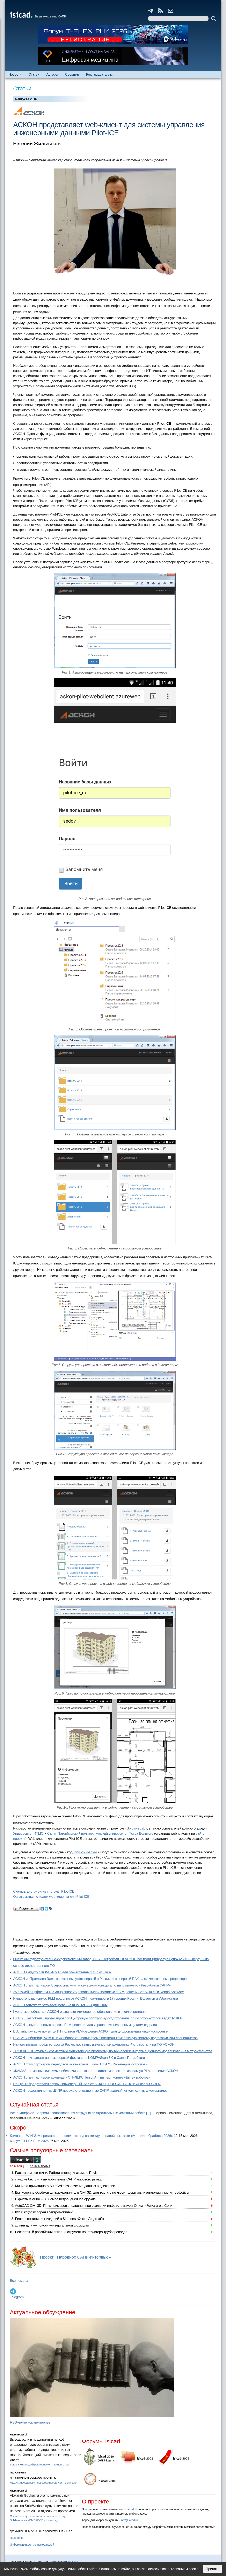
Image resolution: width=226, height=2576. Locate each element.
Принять (212, 2569)
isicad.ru (132, 2509)
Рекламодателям (99, 74)
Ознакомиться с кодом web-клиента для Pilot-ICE (51, 1897)
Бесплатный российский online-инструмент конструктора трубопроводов (71, 2232)
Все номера (19, 2281)
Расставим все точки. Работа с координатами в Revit (56, 2173)
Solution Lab (136, 1828)
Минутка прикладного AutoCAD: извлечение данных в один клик (65, 2186)
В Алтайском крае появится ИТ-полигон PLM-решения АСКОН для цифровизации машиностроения (91, 2031)
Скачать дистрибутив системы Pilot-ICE (43, 1891)
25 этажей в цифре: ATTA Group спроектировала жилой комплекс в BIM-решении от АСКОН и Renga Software (98, 1992)
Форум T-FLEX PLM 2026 (29, 2141)
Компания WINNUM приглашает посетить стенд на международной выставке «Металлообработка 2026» (91, 2136)
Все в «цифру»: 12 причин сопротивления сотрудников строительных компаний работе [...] (80, 2113)
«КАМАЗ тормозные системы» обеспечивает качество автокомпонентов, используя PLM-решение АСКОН (95, 2071)
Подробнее (17, 2537)
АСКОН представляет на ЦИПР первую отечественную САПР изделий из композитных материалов (90, 2091)
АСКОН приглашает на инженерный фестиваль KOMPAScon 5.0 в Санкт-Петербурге (79, 2058)
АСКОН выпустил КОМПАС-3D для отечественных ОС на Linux (62, 1972)
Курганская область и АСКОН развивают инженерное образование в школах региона (79, 2012)
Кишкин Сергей (19, 2434)
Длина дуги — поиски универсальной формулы (52, 2225)
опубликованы (85, 1852)
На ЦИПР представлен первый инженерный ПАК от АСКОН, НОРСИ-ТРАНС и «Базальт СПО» (87, 2084)
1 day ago (70, 2482)
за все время (40, 2166)
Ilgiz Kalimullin (18, 2472)
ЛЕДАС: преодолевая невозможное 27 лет (36, 2482)
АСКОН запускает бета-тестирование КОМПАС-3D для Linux (60, 2005)
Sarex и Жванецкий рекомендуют (30, 2464)
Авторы (52, 74)
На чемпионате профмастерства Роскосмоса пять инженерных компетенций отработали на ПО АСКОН (93, 2044)
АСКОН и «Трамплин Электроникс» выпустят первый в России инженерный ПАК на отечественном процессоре (100, 1979)
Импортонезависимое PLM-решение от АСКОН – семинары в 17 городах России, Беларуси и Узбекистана (95, 1998)
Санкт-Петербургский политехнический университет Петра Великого (100, 1833)
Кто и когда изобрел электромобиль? (44, 2212)
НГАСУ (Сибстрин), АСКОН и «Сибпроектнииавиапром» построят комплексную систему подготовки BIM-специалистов (105, 2038)
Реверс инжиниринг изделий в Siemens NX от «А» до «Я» (59, 2219)
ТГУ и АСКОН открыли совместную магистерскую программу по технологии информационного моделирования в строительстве (112, 2051)
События (72, 74)
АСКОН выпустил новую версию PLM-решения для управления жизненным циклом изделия (85, 2025)
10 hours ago (61, 2464)
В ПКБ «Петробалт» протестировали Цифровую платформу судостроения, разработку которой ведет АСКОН (98, 2018)
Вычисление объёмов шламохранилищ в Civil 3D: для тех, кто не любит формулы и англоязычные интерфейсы (102, 2192)
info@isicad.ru (129, 2520)
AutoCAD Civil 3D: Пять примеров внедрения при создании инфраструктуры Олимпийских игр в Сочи (93, 2206)
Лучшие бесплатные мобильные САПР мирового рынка (58, 2179)
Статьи (34, 74)
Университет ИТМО (28, 1833)
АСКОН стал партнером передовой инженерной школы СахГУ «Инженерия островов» (80, 2064)
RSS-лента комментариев (30, 2422)
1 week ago (52, 2520)
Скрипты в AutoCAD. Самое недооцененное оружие (55, 2199)
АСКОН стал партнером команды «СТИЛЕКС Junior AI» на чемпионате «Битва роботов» (82, 2077)
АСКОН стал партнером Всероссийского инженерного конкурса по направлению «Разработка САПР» (92, 1985)
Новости (14, 74)
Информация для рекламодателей (32, 2544)
